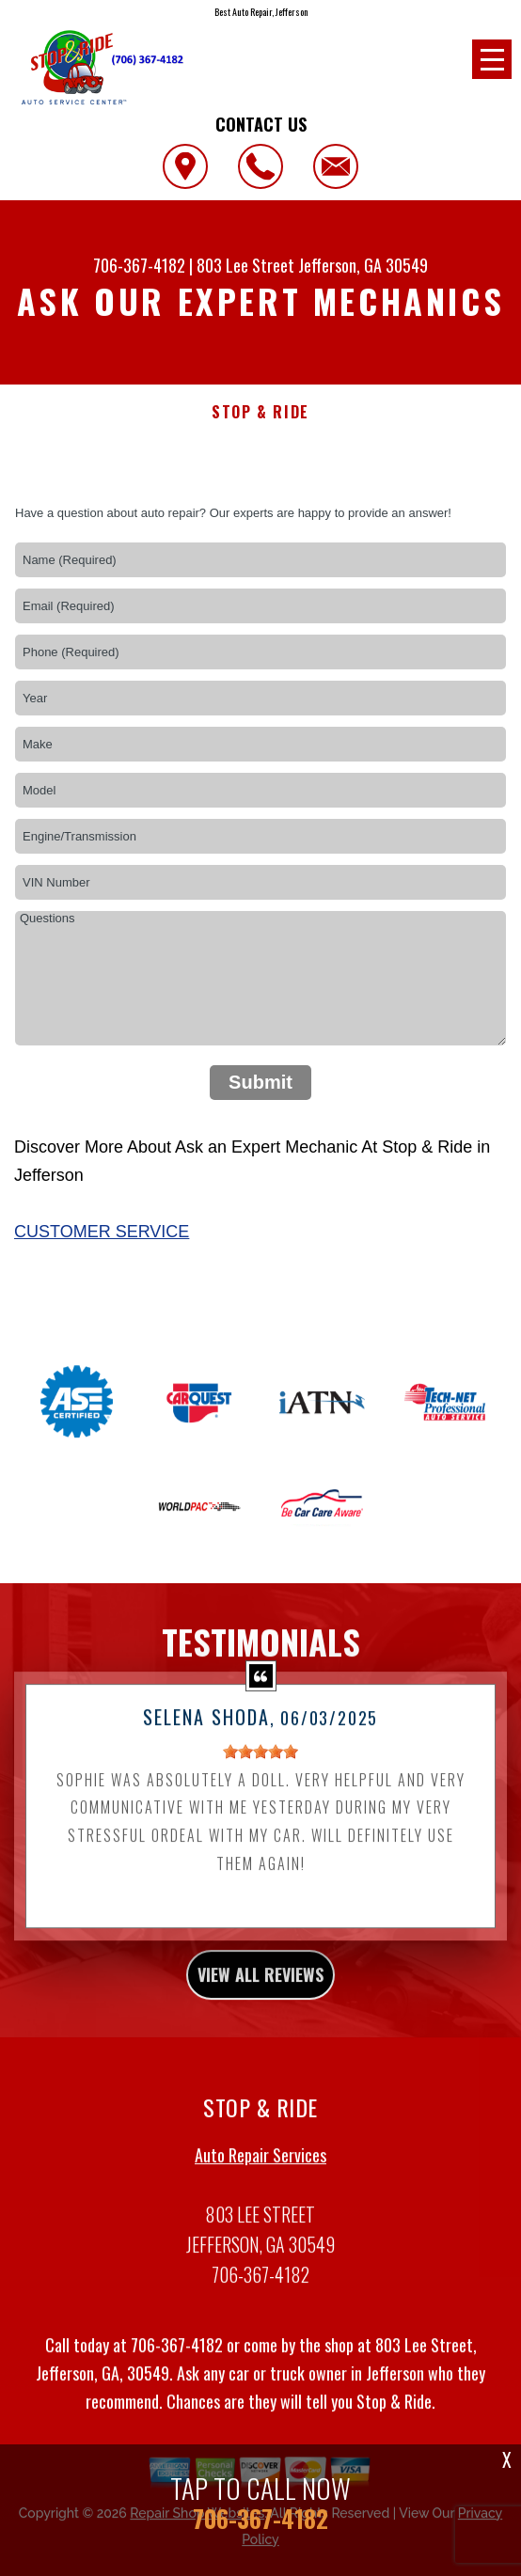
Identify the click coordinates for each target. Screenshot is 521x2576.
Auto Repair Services (260, 2173)
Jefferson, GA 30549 (363, 265)
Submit (260, 1082)
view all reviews (260, 1993)
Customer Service (101, 1231)
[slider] (260, 1769)
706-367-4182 (139, 265)
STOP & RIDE (260, 412)
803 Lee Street (245, 265)
